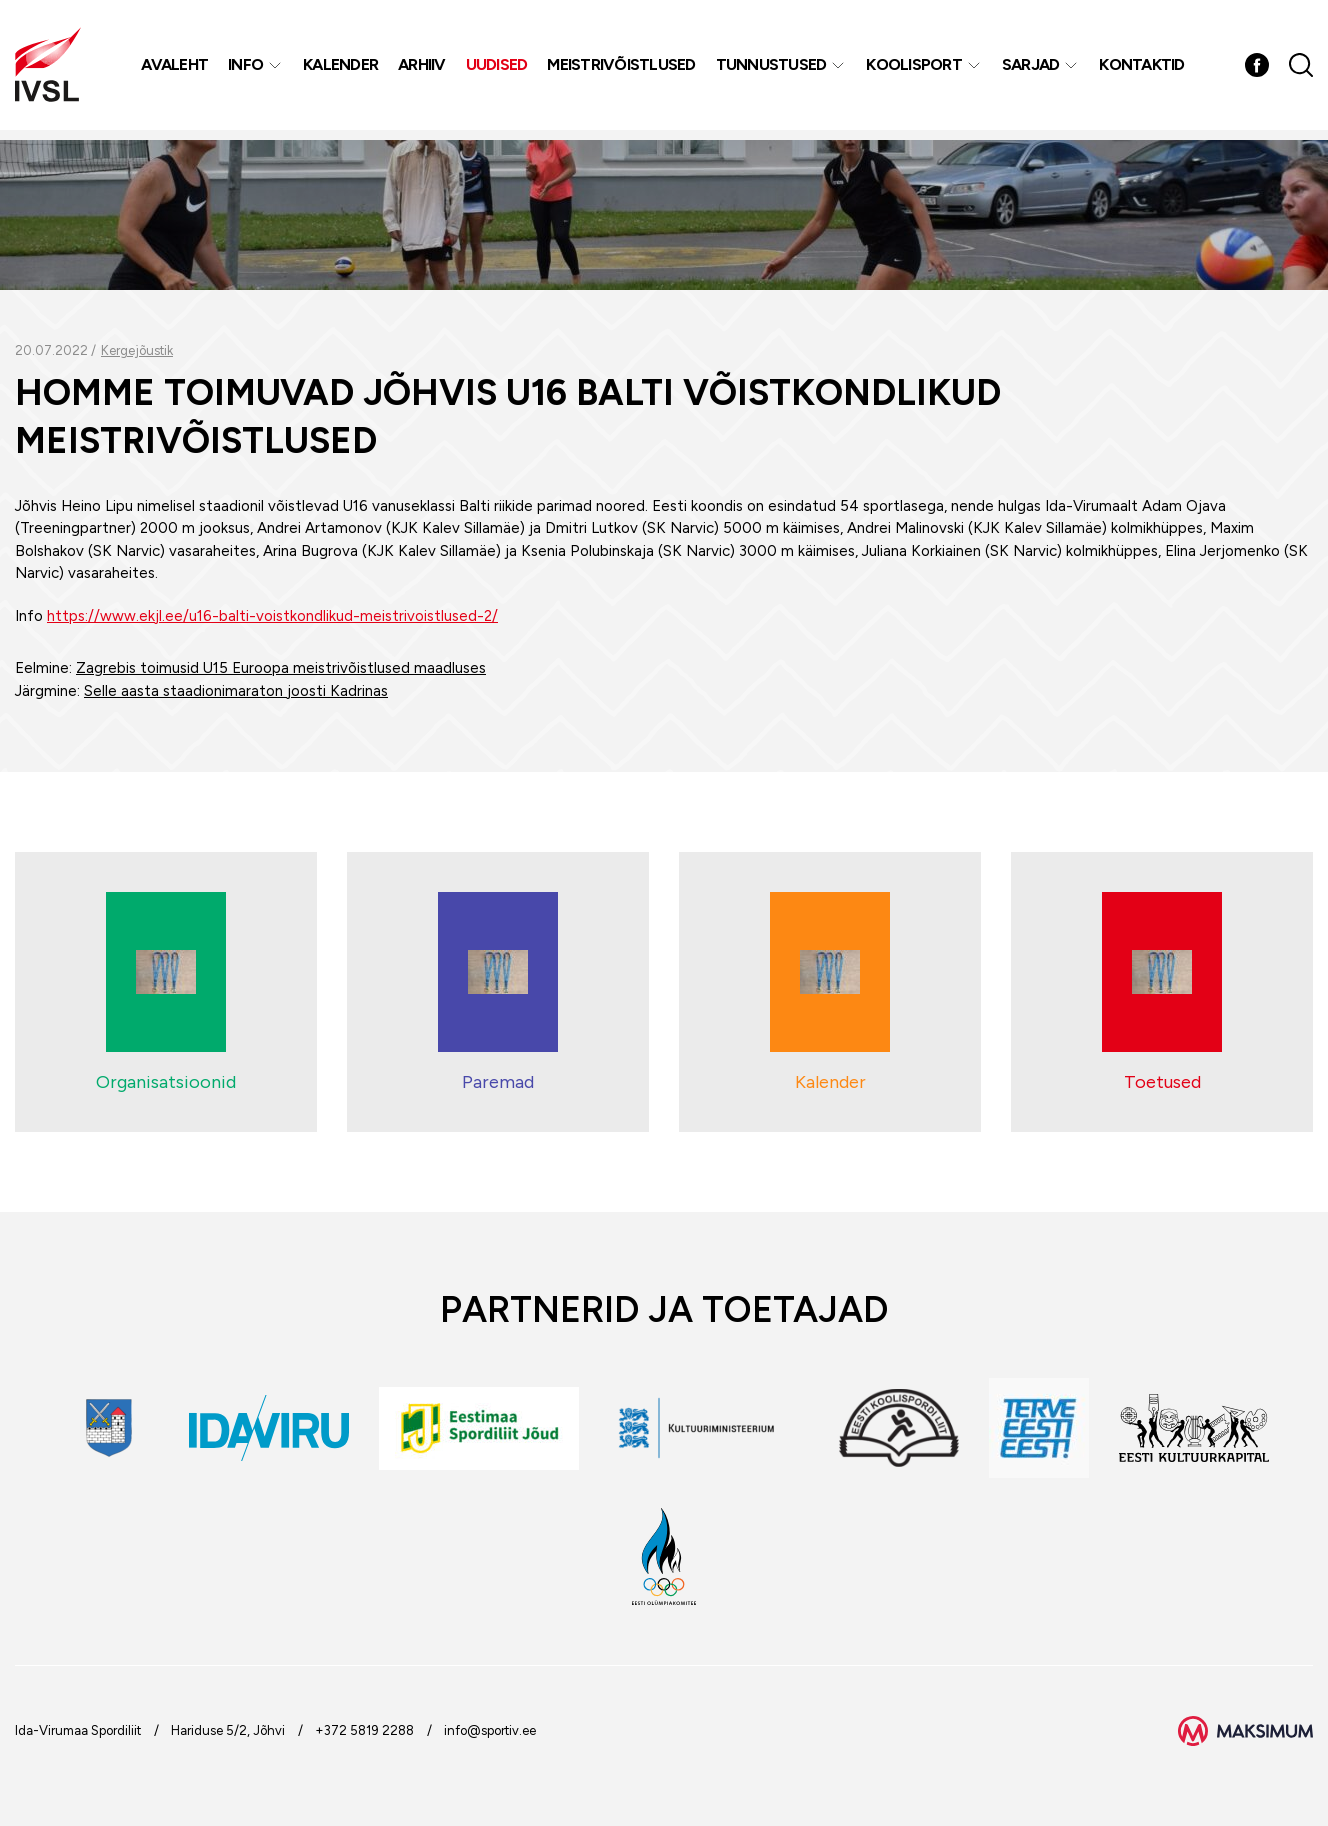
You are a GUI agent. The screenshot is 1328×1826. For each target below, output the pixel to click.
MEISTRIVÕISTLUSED (623, 69)
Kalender (342, 69)
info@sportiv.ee (490, 1730)
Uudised (499, 69)
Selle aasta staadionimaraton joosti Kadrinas (236, 691)
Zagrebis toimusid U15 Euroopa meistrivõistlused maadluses (281, 668)
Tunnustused (773, 69)
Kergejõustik (137, 350)
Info (247, 69)
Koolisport (916, 69)
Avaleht (176, 69)
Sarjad (1033, 69)
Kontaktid (1143, 69)
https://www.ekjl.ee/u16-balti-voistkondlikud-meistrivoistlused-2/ (272, 616)
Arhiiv (424, 69)
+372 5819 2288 (364, 1730)
